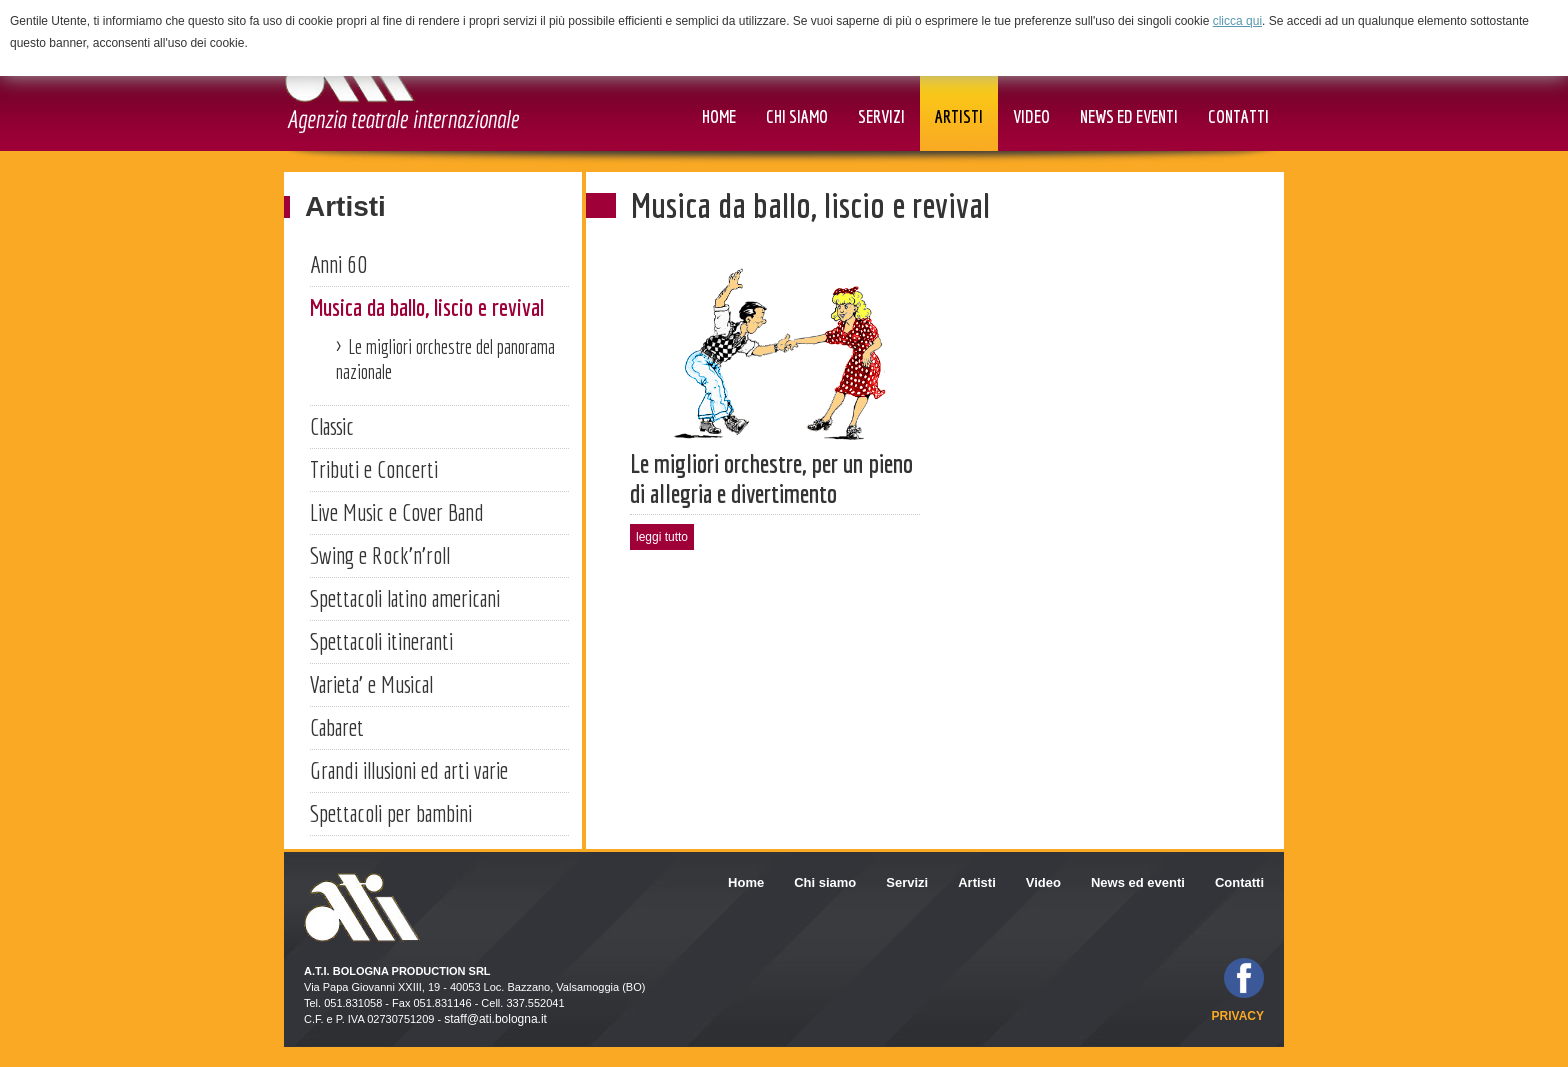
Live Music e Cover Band (397, 512)
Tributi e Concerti (374, 469)
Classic (332, 426)
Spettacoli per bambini (391, 813)
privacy (1238, 1016)
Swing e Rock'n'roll (380, 555)
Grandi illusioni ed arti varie (409, 770)
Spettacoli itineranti (381, 641)
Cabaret (337, 727)
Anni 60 (338, 264)
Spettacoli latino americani (405, 598)
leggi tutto (662, 537)
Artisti (345, 206)
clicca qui (1237, 21)
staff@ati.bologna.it (495, 1019)
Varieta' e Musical (371, 684)
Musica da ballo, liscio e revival (427, 307)
